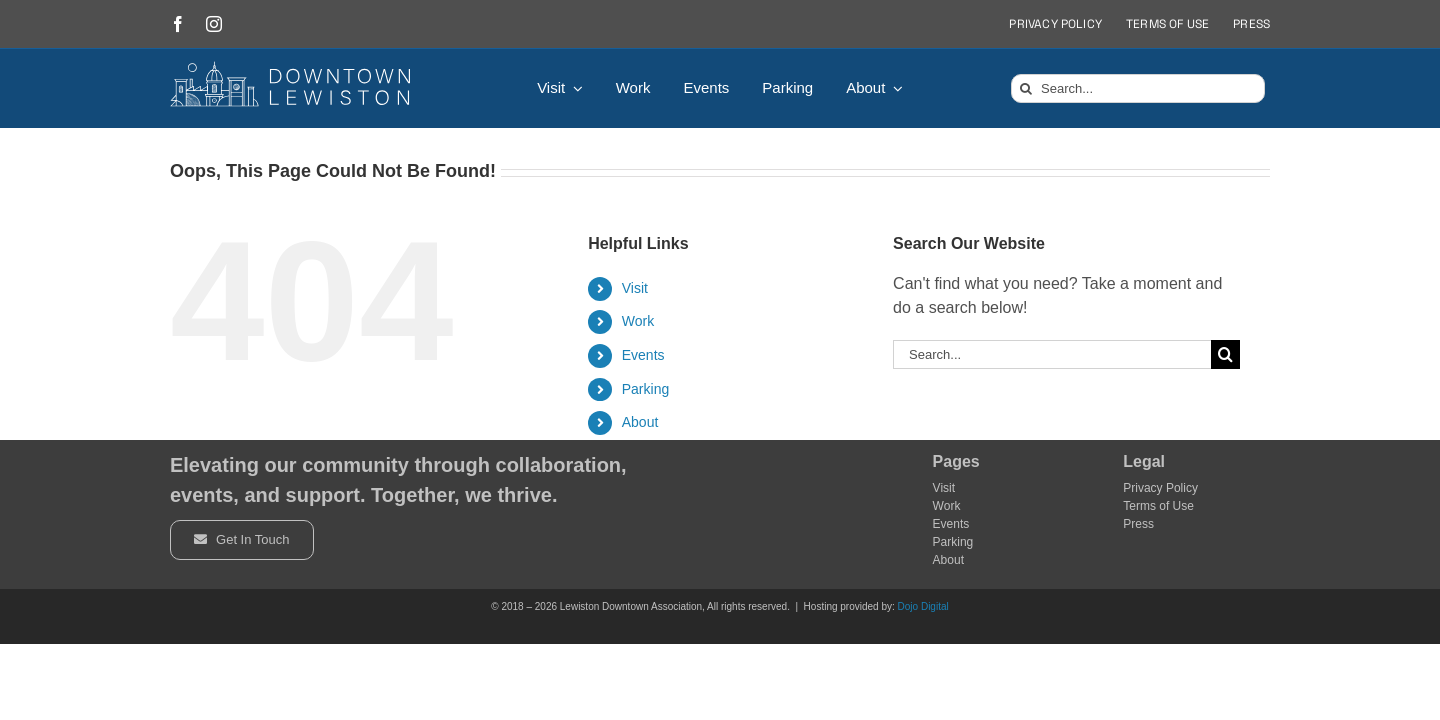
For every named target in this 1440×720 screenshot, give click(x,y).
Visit (635, 288)
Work (638, 321)
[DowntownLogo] (291, 68)
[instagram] (214, 24)
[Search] (1025, 88)
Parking (645, 389)
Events (643, 355)
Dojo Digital (923, 606)
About (640, 422)
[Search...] (1138, 88)
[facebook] (178, 24)
